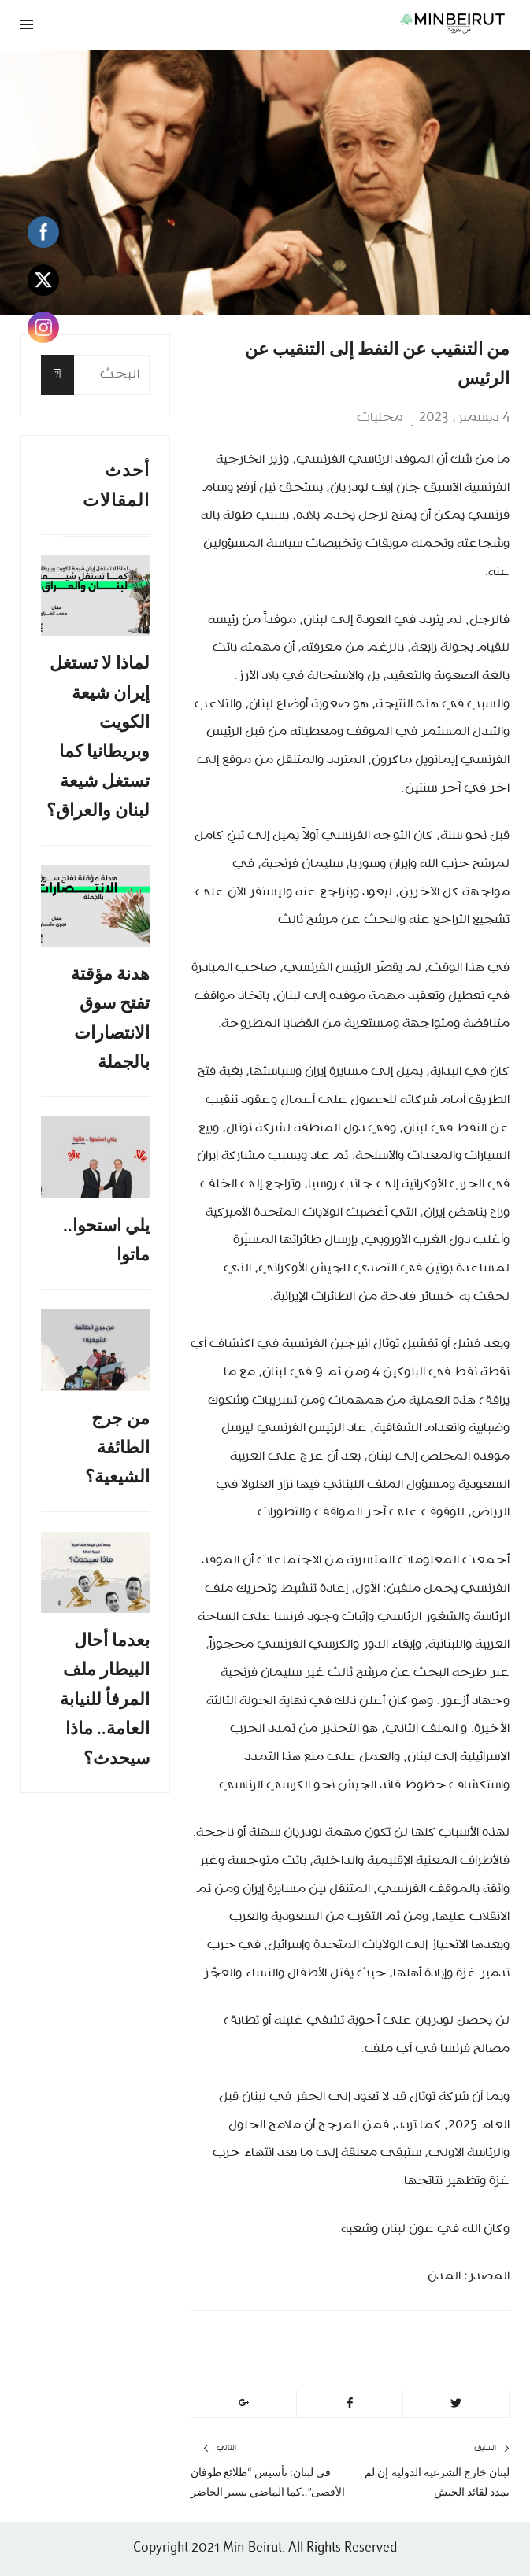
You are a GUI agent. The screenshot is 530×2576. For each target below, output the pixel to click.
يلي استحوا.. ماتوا (106, 1240)
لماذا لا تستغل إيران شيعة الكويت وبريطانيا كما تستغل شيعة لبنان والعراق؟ (98, 736)
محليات (380, 417)
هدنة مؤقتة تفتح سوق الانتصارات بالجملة (110, 1017)
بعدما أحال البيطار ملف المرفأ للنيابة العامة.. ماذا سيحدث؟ (105, 1699)
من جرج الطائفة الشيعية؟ (117, 1448)
